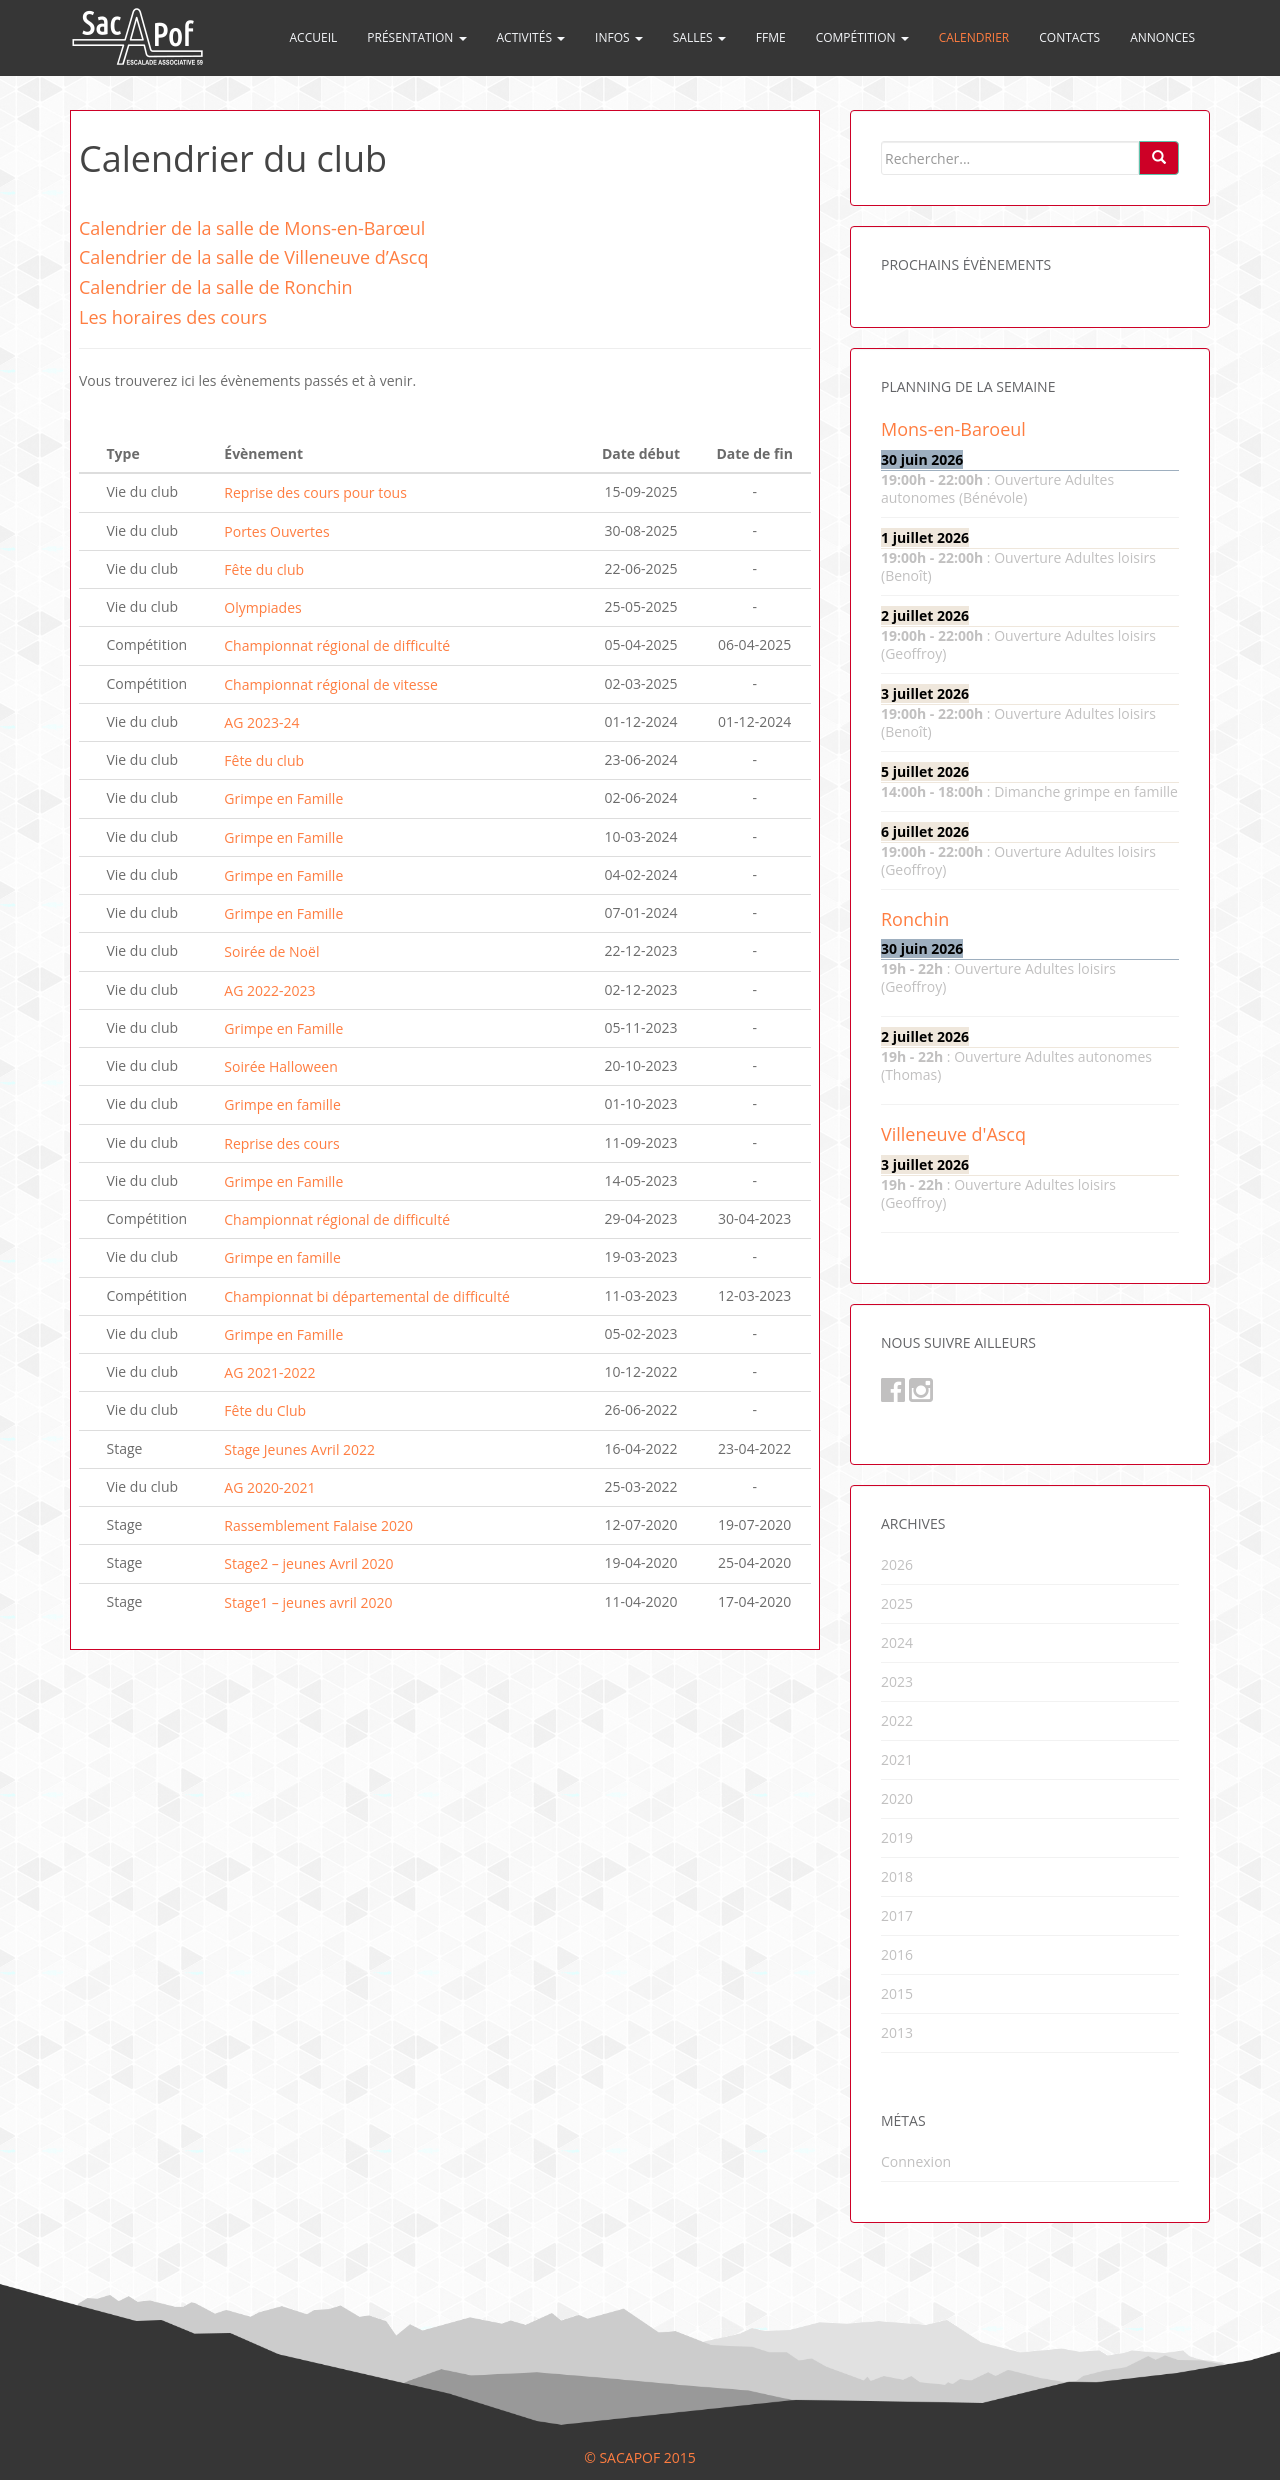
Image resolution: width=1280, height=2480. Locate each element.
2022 (897, 1720)
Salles (699, 37)
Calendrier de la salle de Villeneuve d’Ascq (253, 257)
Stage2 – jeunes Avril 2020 (308, 1564)
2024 (897, 1642)
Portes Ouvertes (276, 531)
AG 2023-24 (261, 722)
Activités (531, 37)
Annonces (1162, 37)
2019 (897, 1837)
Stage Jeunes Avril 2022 (299, 1449)
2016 (897, 1954)
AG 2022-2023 (269, 990)
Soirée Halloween (280, 1066)
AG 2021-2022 (269, 1372)
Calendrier (974, 37)
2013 (897, 2032)
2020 (897, 1798)
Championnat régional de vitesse (331, 684)
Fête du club (264, 569)
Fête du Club (265, 1411)
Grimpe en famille (282, 1105)
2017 (897, 1915)
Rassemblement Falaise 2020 (318, 1525)
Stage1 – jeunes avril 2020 (308, 1602)
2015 (897, 1993)
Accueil (314, 37)
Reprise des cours (281, 1143)
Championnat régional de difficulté (337, 646)
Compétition (862, 37)
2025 (897, 1603)
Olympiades (262, 607)
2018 (897, 1876)
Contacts (1069, 37)
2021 (897, 1759)
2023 (897, 1681)
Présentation (416, 37)
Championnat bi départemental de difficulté (366, 1296)
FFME (771, 37)
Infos (619, 37)
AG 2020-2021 (269, 1487)
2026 (897, 1564)
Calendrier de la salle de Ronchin (216, 287)
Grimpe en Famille (283, 799)
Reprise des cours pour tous (315, 493)
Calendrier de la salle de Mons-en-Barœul (252, 228)
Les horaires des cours (173, 317)
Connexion (916, 2161)
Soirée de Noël (271, 952)
